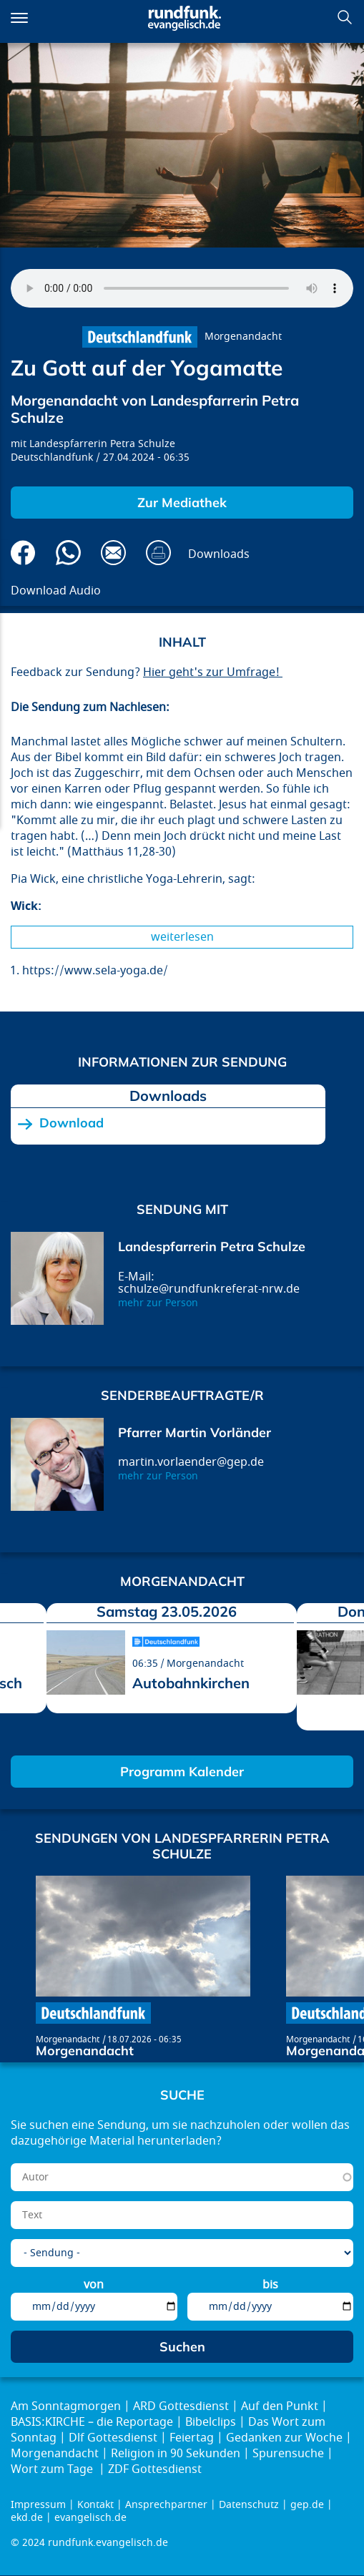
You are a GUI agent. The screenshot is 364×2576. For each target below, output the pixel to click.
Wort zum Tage (53, 2469)
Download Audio (56, 590)
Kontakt (95, 2504)
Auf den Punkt (279, 2406)
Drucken (158, 552)
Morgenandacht (243, 336)
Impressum (38, 2504)
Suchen (344, 17)
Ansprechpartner (166, 2504)
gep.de (307, 2504)
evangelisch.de (90, 2517)
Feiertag (191, 2438)
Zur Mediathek (182, 502)
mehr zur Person (158, 1303)
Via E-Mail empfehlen (113, 552)
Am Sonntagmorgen (66, 2406)
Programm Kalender (182, 1771)
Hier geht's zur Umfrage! (212, 672)
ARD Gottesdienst (181, 2406)
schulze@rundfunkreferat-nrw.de (209, 1289)
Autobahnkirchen (191, 1683)
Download (71, 1123)
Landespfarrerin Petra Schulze (102, 443)
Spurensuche (288, 2453)
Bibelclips (210, 2422)
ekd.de (27, 2517)
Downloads (219, 554)
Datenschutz (249, 2504)
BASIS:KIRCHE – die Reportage (92, 2422)
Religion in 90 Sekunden (175, 2453)
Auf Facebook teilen (23, 552)
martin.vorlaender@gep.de (191, 1462)
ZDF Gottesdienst (155, 2469)
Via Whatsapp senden (68, 552)
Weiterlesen (182, 937)
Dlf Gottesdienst (113, 2438)
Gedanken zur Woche (284, 2438)
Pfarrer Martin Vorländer (194, 1432)
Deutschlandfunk (52, 457)
